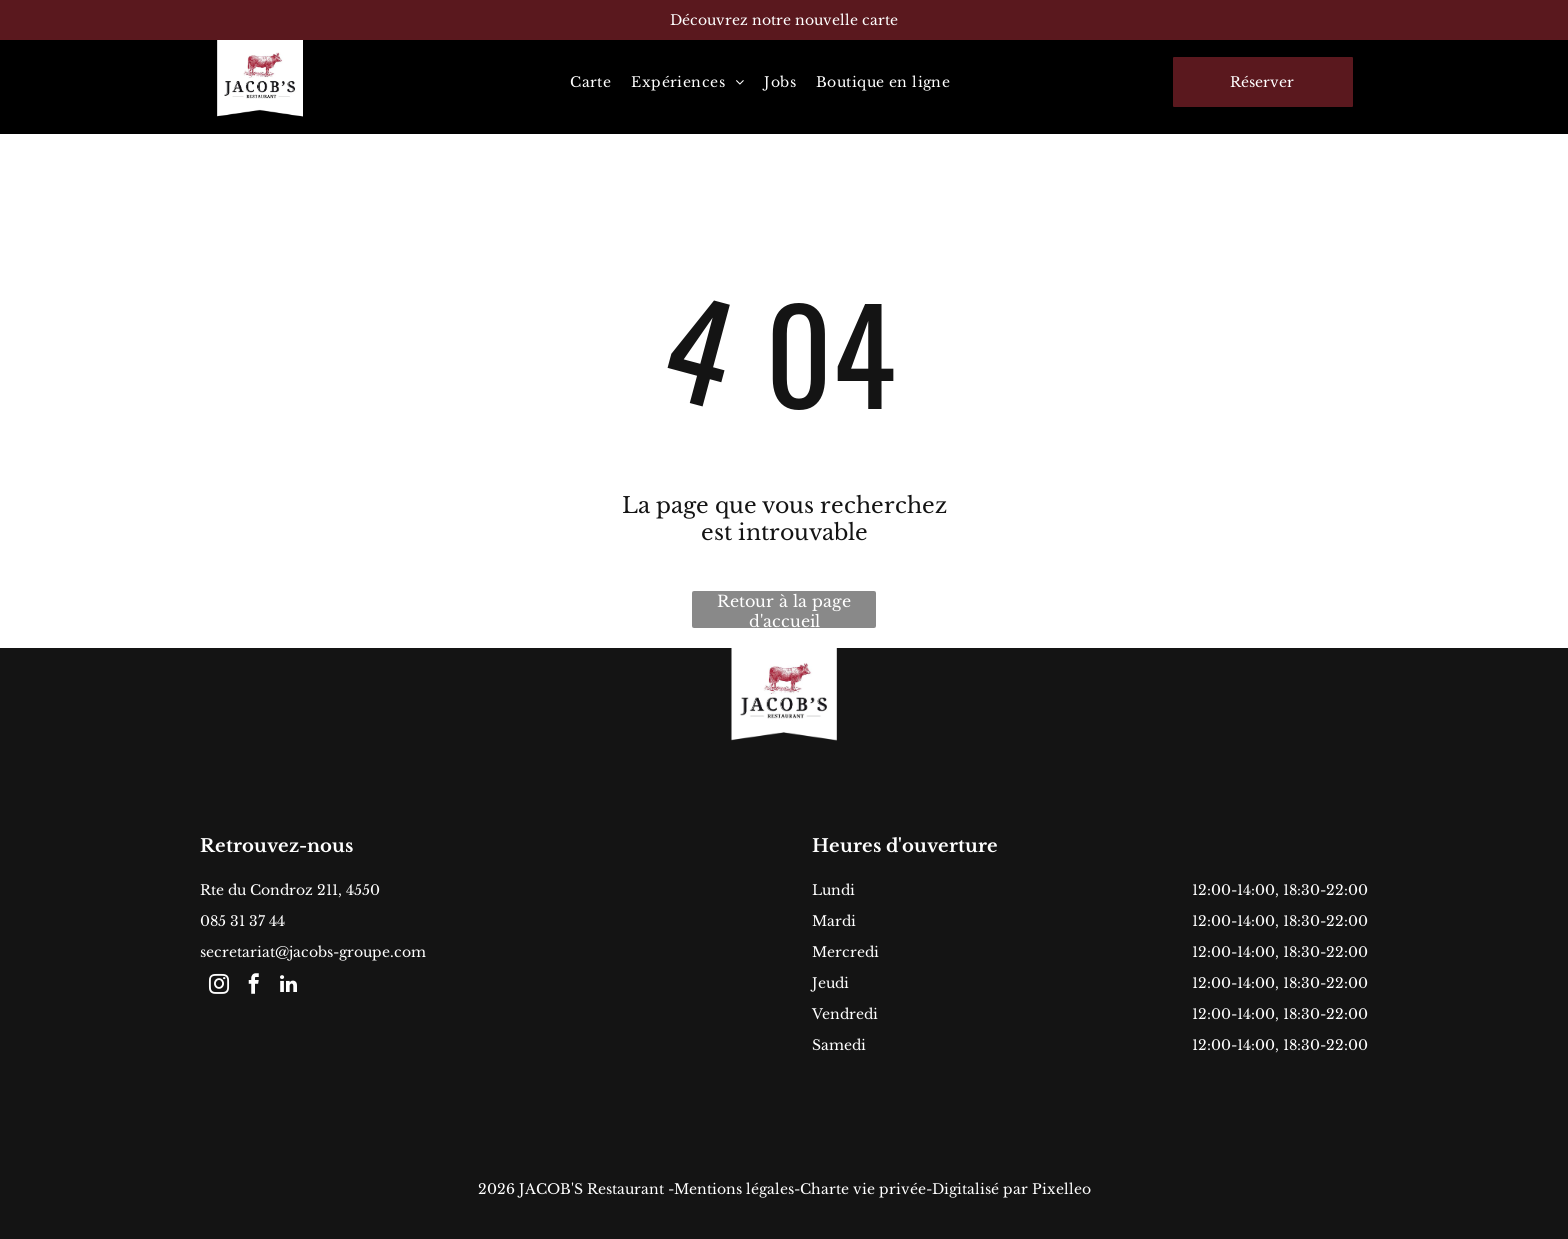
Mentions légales (734, 1189)
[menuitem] (590, 82)
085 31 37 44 (242, 921)
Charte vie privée (863, 1189)
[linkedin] (289, 986)
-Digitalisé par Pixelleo (1008, 1189)
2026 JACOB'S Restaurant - (576, 1189)
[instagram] (219, 986)
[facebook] (254, 986)
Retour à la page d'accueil (784, 609)
